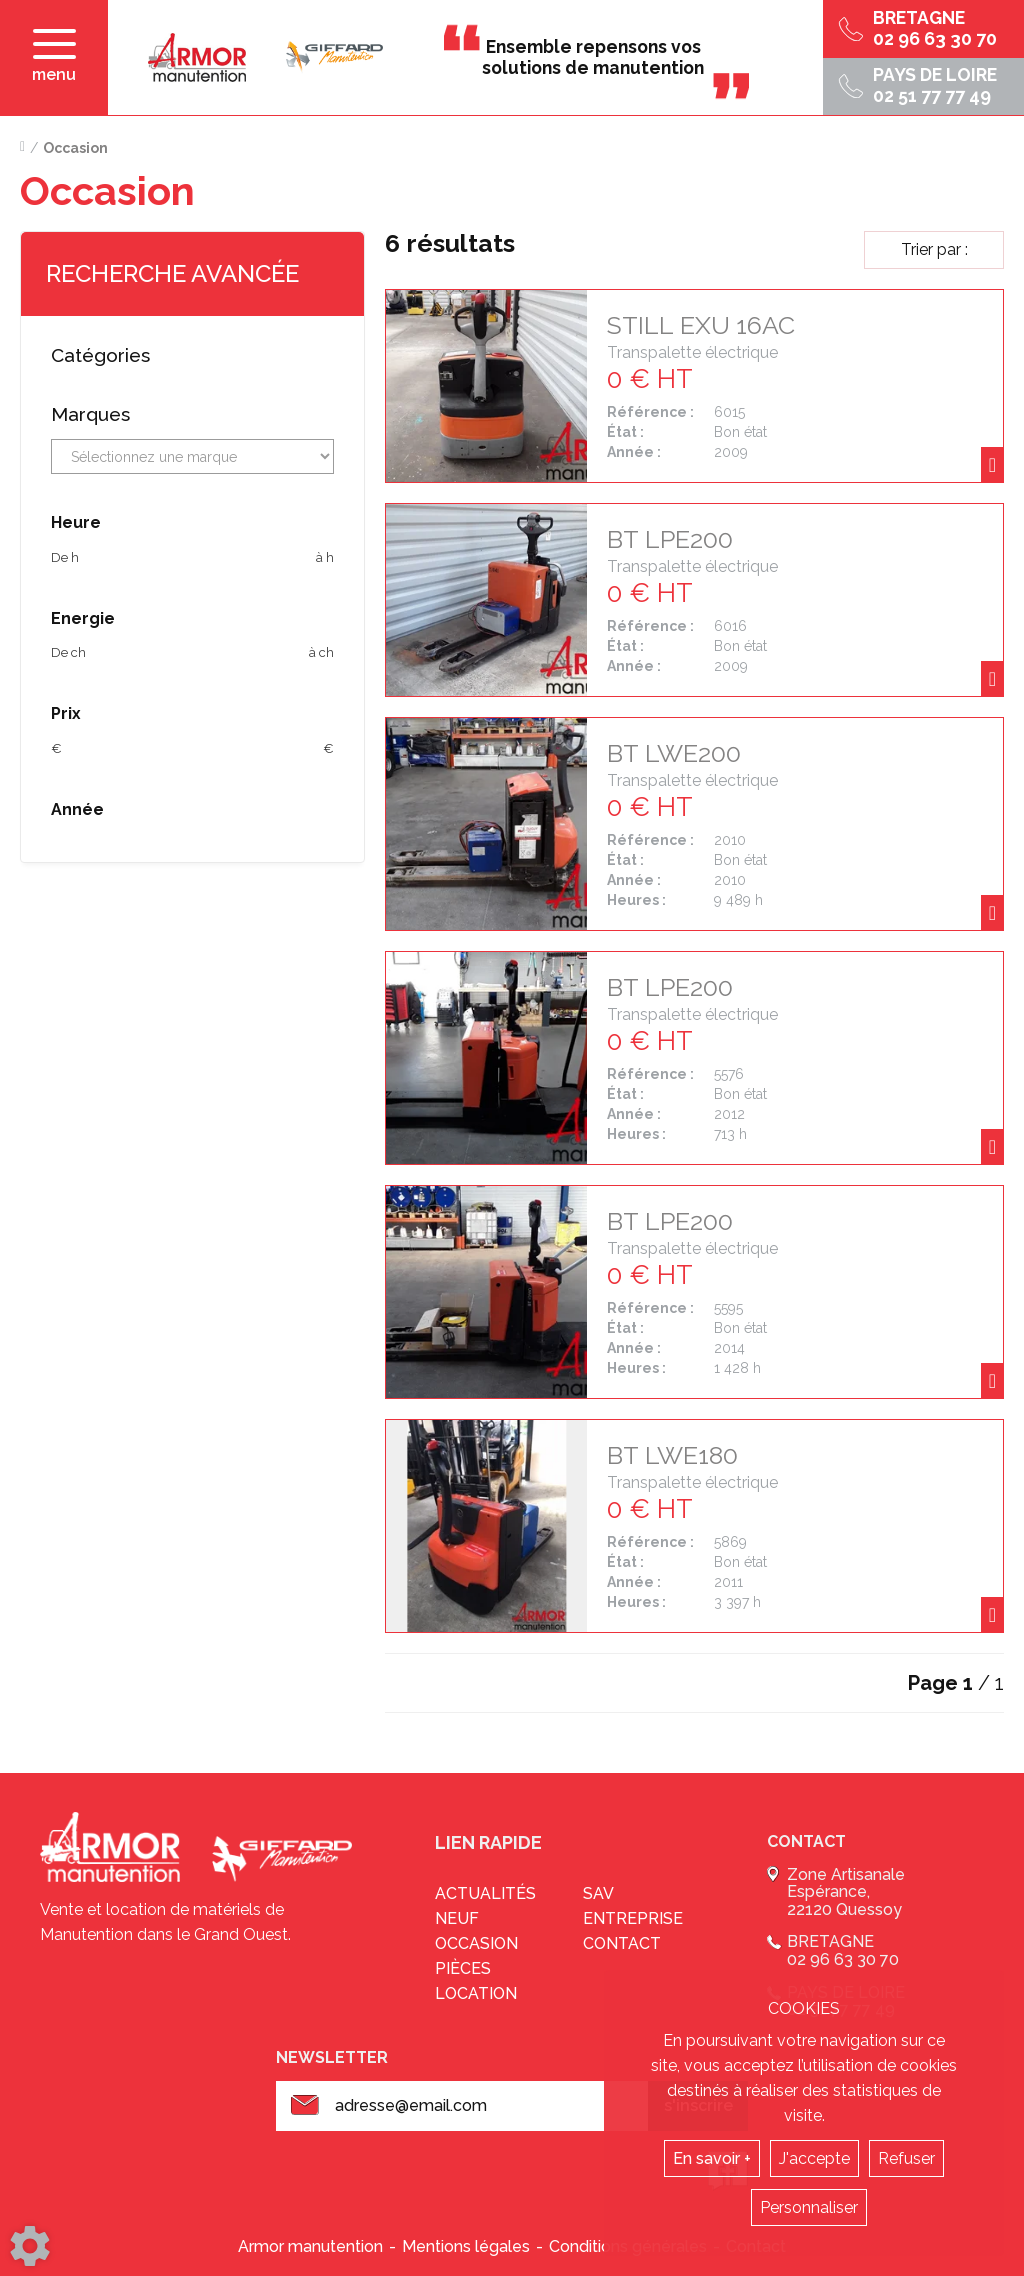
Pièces (463, 1968)
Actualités (485, 1893)
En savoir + (712, 2158)
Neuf (457, 1918)
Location (476, 1993)
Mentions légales (466, 2246)
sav (598, 1893)
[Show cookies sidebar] (30, 2246)
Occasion (476, 1943)
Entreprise (633, 1918)
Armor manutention (310, 2246)
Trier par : (934, 249)
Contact (622, 1943)
